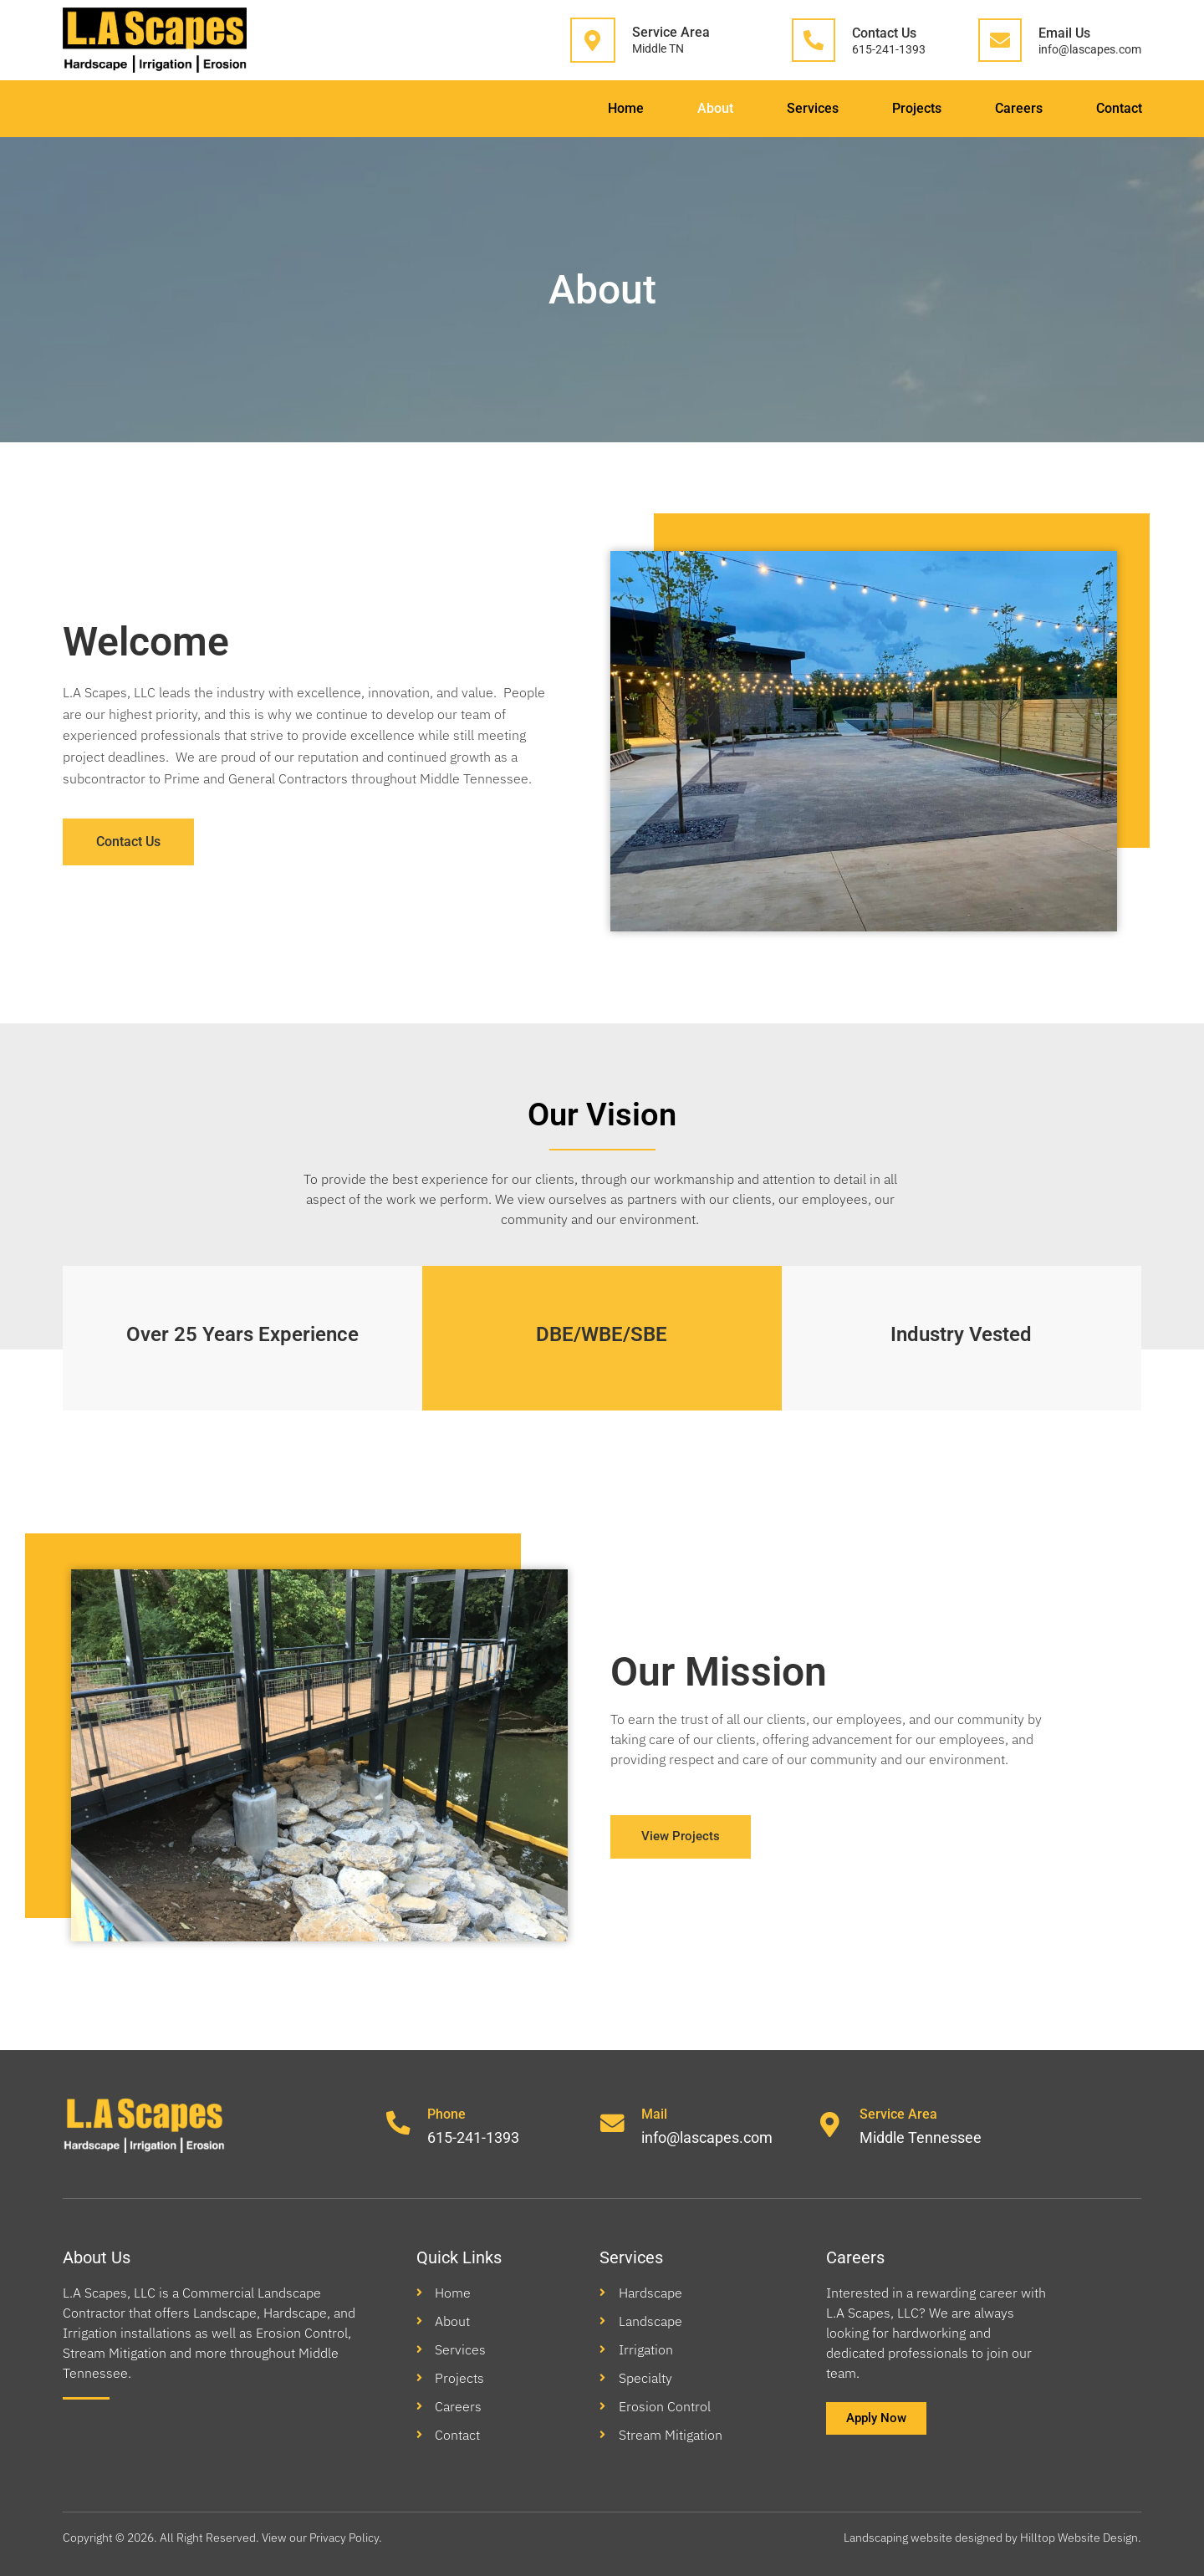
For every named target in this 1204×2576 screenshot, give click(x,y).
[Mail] (612, 2124)
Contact (1111, 108)
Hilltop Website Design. (1080, 2537)
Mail (655, 2114)
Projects (900, 108)
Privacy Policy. (347, 2537)
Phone (447, 2114)
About (690, 108)
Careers (1006, 108)
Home (597, 108)
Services (792, 108)
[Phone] (398, 2124)
